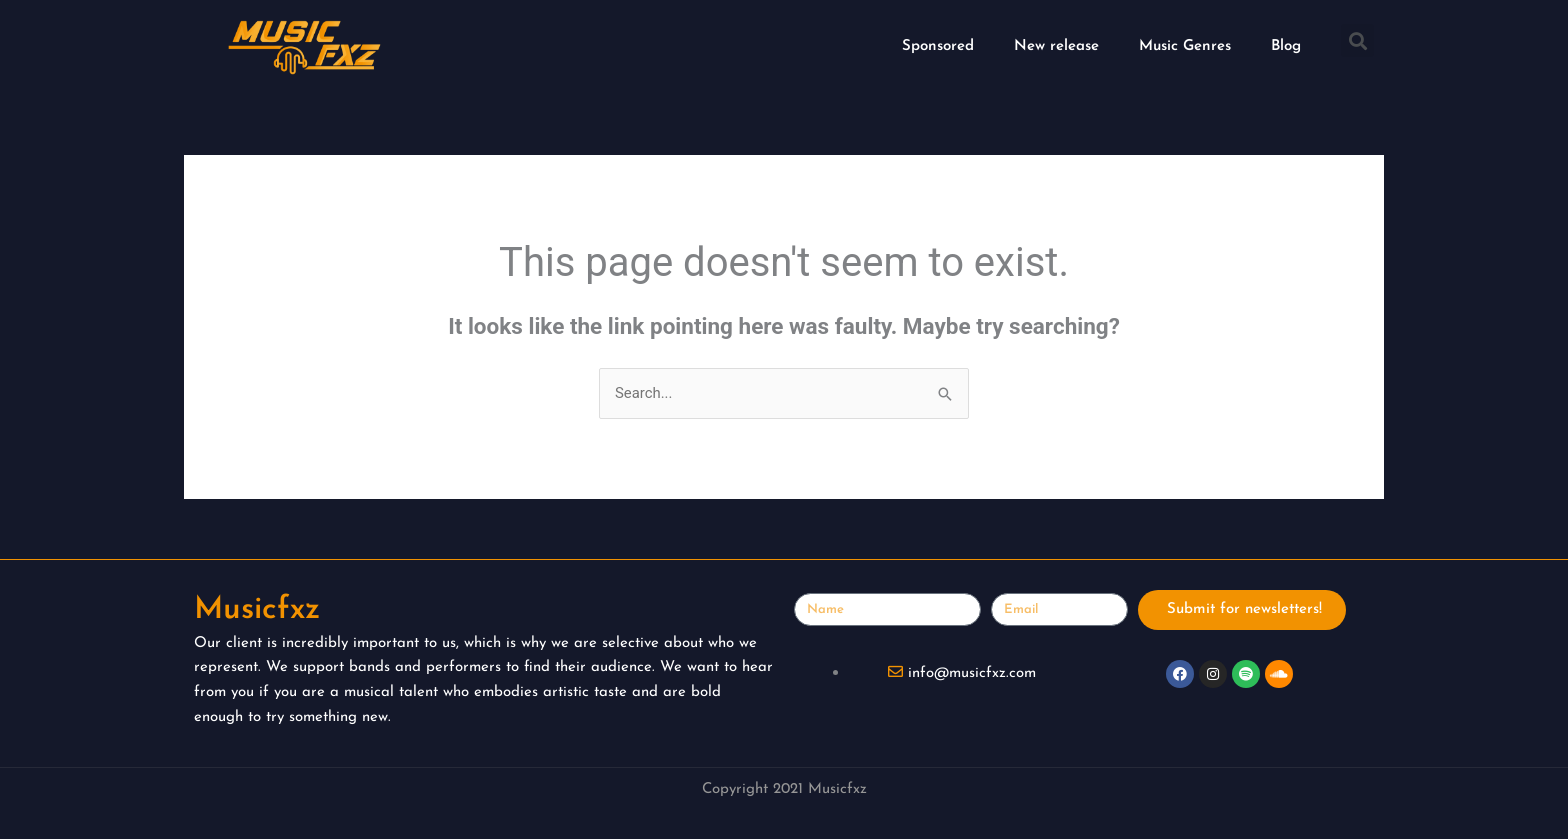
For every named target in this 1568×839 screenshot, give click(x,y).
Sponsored (938, 46)
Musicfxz (259, 610)
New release (1056, 46)
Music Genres (1185, 46)
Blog (1286, 46)
